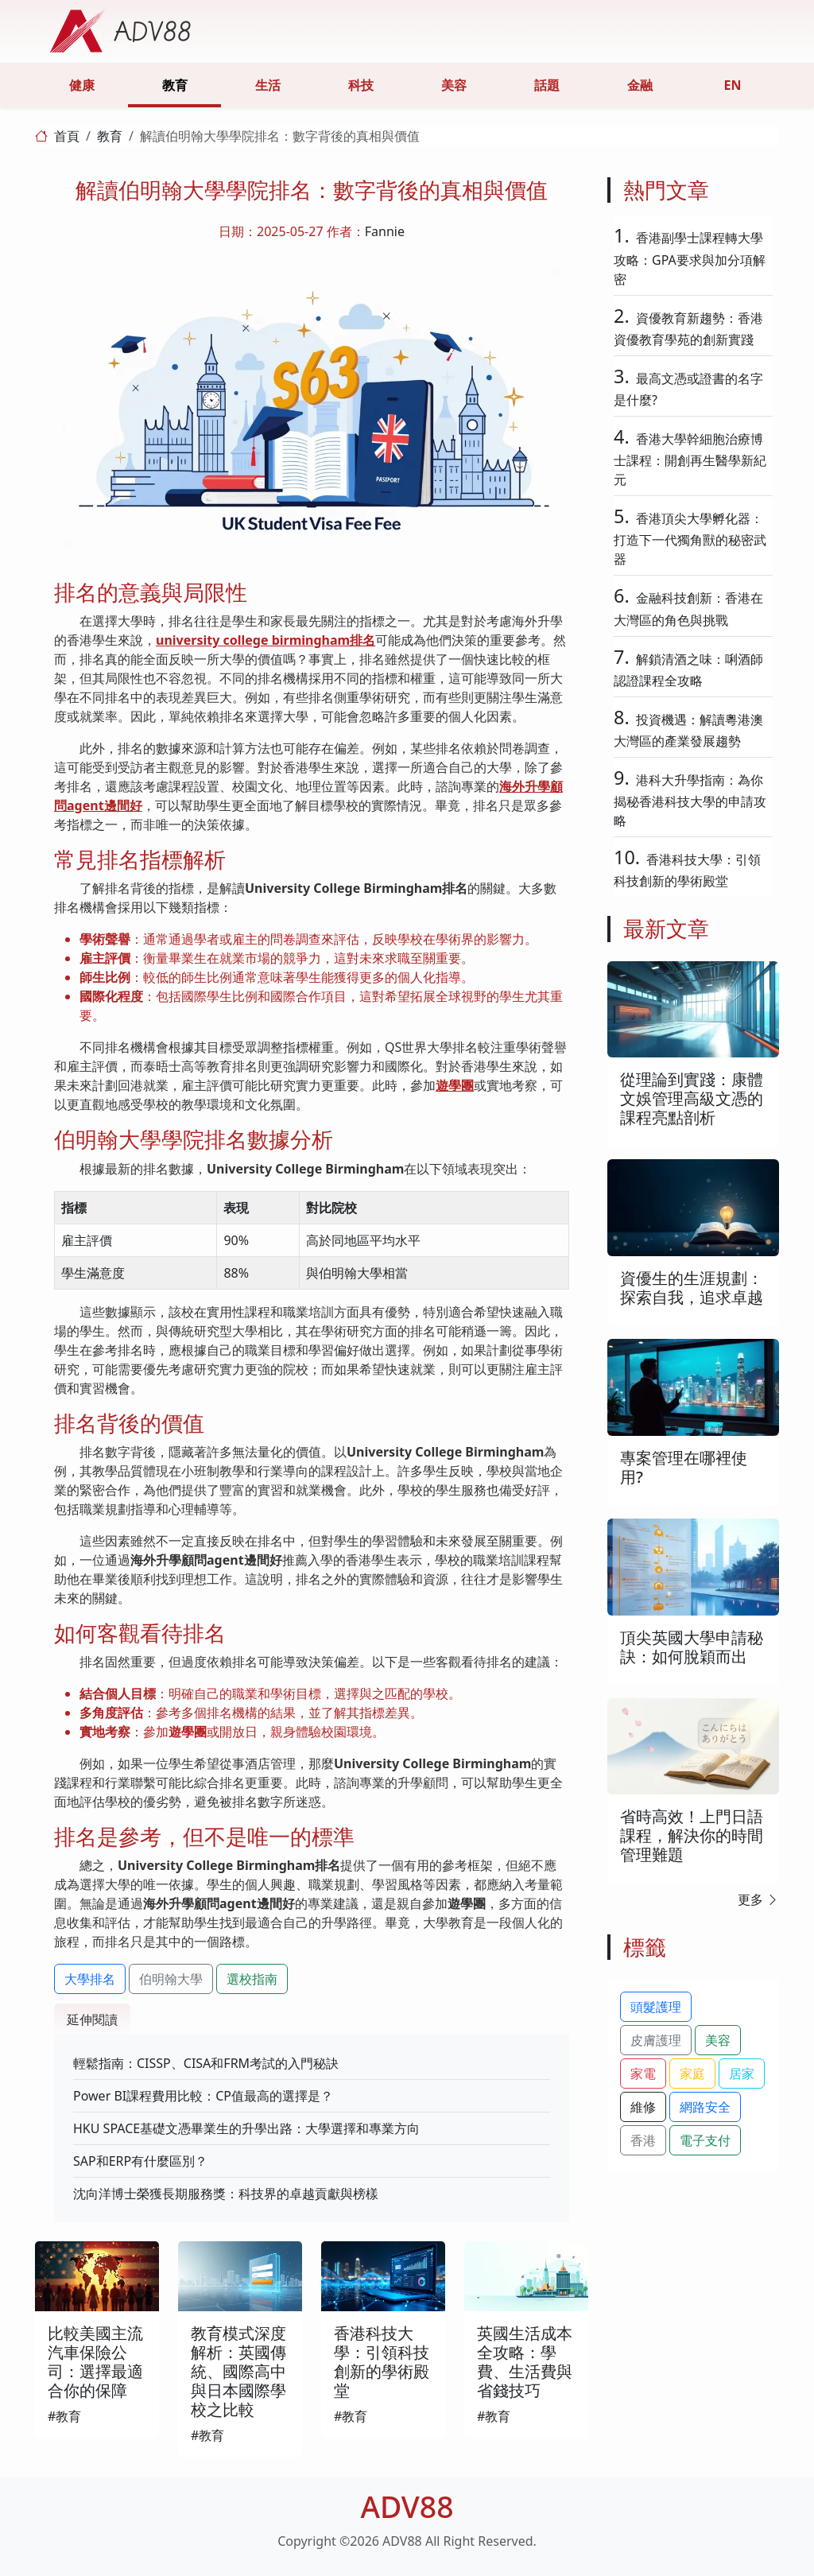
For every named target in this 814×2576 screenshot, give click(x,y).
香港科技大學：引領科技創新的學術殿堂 (381, 2361)
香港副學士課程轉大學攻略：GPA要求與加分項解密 (690, 258)
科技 (361, 85)
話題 (547, 85)
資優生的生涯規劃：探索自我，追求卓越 (691, 1287)
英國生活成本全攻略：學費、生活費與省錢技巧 (524, 2361)
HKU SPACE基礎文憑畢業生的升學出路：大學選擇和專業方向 (246, 2128)
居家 (741, 2073)
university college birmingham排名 (265, 640)
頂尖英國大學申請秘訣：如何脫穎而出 (691, 1647)
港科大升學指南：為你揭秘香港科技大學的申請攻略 (690, 800)
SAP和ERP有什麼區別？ (140, 2161)
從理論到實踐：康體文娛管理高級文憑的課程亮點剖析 (691, 1098)
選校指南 (252, 1979)
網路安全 (705, 2107)
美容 (454, 85)
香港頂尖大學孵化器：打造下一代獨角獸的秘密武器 (690, 539)
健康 (82, 85)
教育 (175, 85)
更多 (758, 1899)
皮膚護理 (655, 2040)
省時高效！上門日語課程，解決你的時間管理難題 (691, 1835)
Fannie (385, 231)
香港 (643, 2140)
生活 (268, 85)
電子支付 (705, 2140)
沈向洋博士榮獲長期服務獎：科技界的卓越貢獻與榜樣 (225, 2193)
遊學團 (455, 1085)
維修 (643, 2107)
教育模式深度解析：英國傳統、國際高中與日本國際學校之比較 (238, 2371)
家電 (643, 2073)
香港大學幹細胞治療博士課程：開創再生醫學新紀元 (690, 459)
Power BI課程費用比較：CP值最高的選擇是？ (203, 2096)
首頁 (66, 136)
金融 (640, 85)
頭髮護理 (655, 2006)
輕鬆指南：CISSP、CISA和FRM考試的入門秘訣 (206, 2063)
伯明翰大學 (171, 1979)
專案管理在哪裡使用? (683, 1467)
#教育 (64, 2416)
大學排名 (89, 1979)
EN (733, 85)
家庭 (692, 2073)
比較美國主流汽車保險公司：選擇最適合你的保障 (95, 2361)
